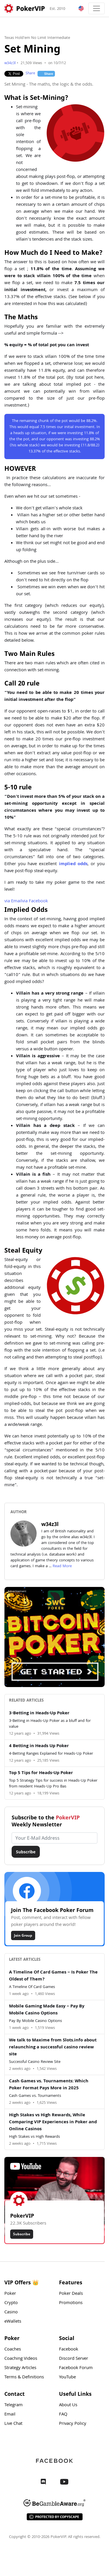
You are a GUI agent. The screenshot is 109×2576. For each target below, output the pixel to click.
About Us (68, 2405)
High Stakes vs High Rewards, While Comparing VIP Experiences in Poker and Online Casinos (53, 2122)
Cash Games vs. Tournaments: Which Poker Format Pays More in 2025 (48, 2085)
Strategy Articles (20, 2368)
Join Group (23, 1935)
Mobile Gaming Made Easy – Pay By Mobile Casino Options (46, 2010)
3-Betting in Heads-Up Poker (39, 1713)
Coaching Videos (20, 2358)
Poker (10, 2293)
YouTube (67, 2377)
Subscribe (25, 1852)
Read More (62, 1566)
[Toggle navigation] (96, 8)
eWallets (12, 2321)
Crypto (11, 2303)
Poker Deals (71, 2293)
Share (30, 74)
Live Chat (13, 2423)
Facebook (35, 901)
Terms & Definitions (24, 2377)
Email (13, 901)
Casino (11, 2312)
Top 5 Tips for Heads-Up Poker (41, 1773)
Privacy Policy (72, 2423)
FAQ (63, 2414)
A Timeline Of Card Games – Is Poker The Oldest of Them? (53, 1976)
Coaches (12, 2349)
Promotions (71, 2303)
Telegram (13, 2405)
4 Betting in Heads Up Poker (39, 1746)
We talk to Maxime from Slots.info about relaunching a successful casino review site (53, 2047)
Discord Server (73, 2358)
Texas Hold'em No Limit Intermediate (37, 38)
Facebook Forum (76, 2368)
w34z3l (10, 63)
